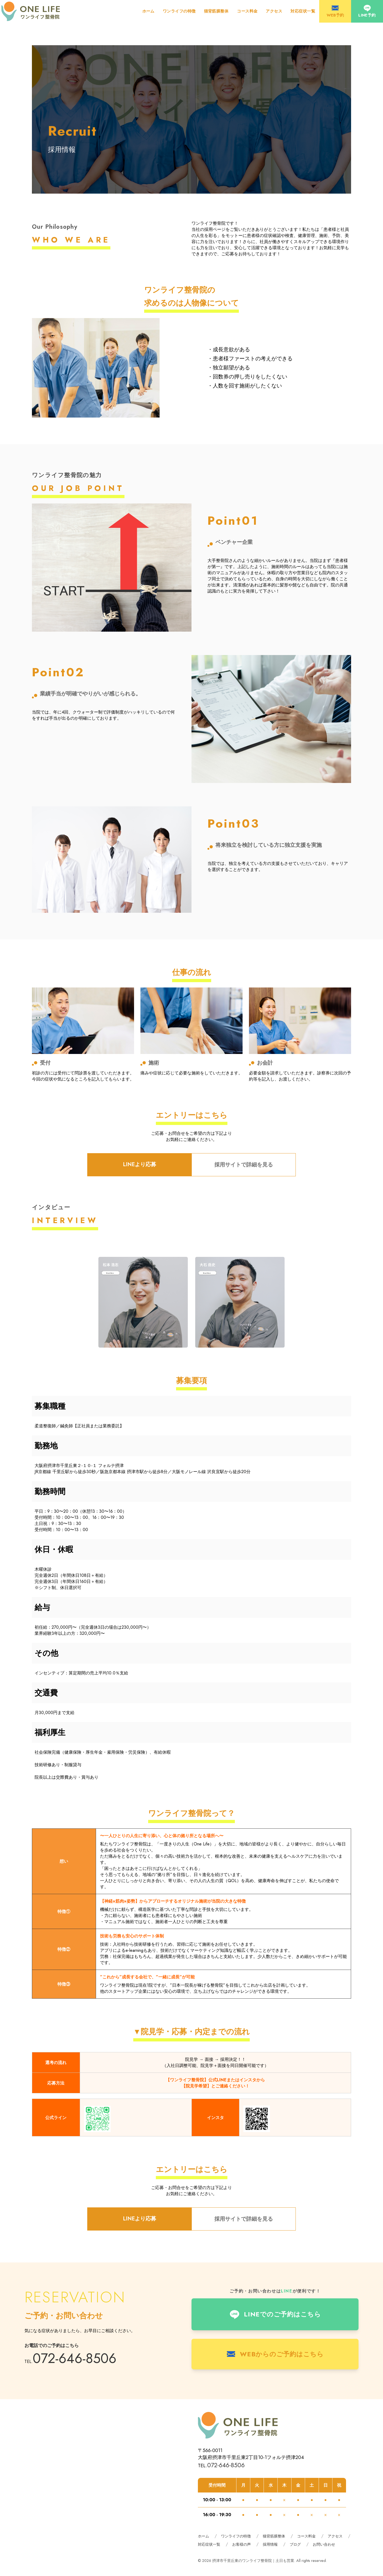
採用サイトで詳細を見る (243, 1165)
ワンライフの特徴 (179, 11)
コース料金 (247, 11)
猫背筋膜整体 (216, 11)
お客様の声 (241, 2544)
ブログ (295, 2544)
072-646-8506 (74, 2358)
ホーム (148, 11)
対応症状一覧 (302, 11)
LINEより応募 (139, 1164)
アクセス (274, 11)
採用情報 (270, 2544)
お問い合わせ (324, 2544)
